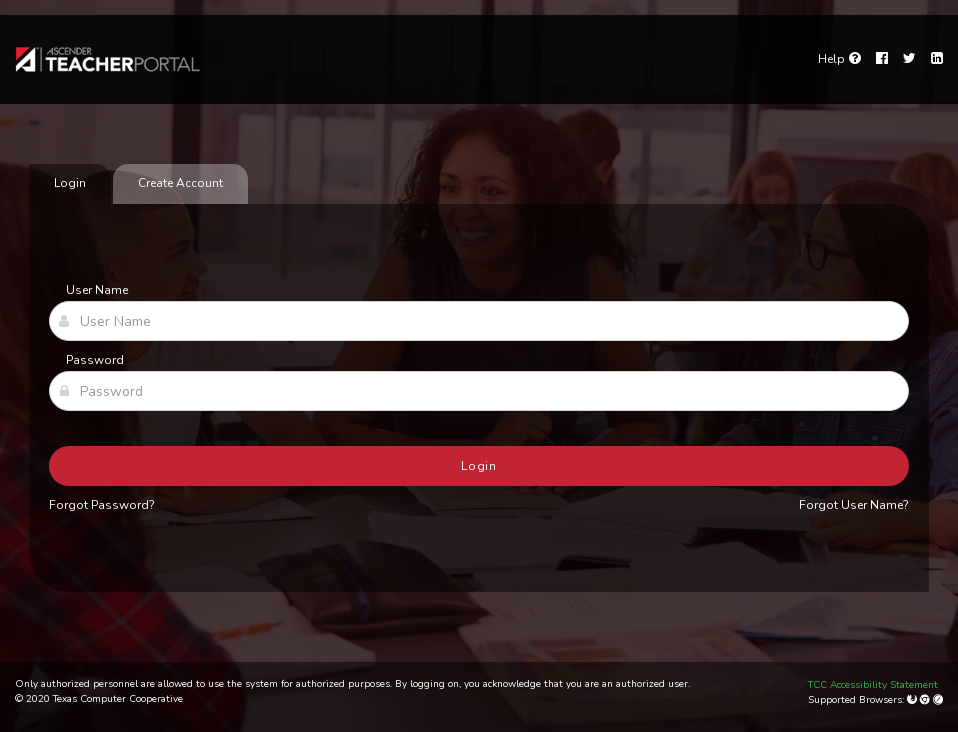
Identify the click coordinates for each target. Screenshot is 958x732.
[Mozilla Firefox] (913, 700)
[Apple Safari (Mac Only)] (938, 700)
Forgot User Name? (854, 505)
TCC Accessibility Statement (873, 685)
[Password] (479, 391)
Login (479, 466)
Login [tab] (70, 183)
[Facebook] (882, 59)
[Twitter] (909, 59)
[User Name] (479, 321)
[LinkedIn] (937, 59)
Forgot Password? (102, 505)
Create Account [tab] (180, 183)
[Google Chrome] (926, 700)
